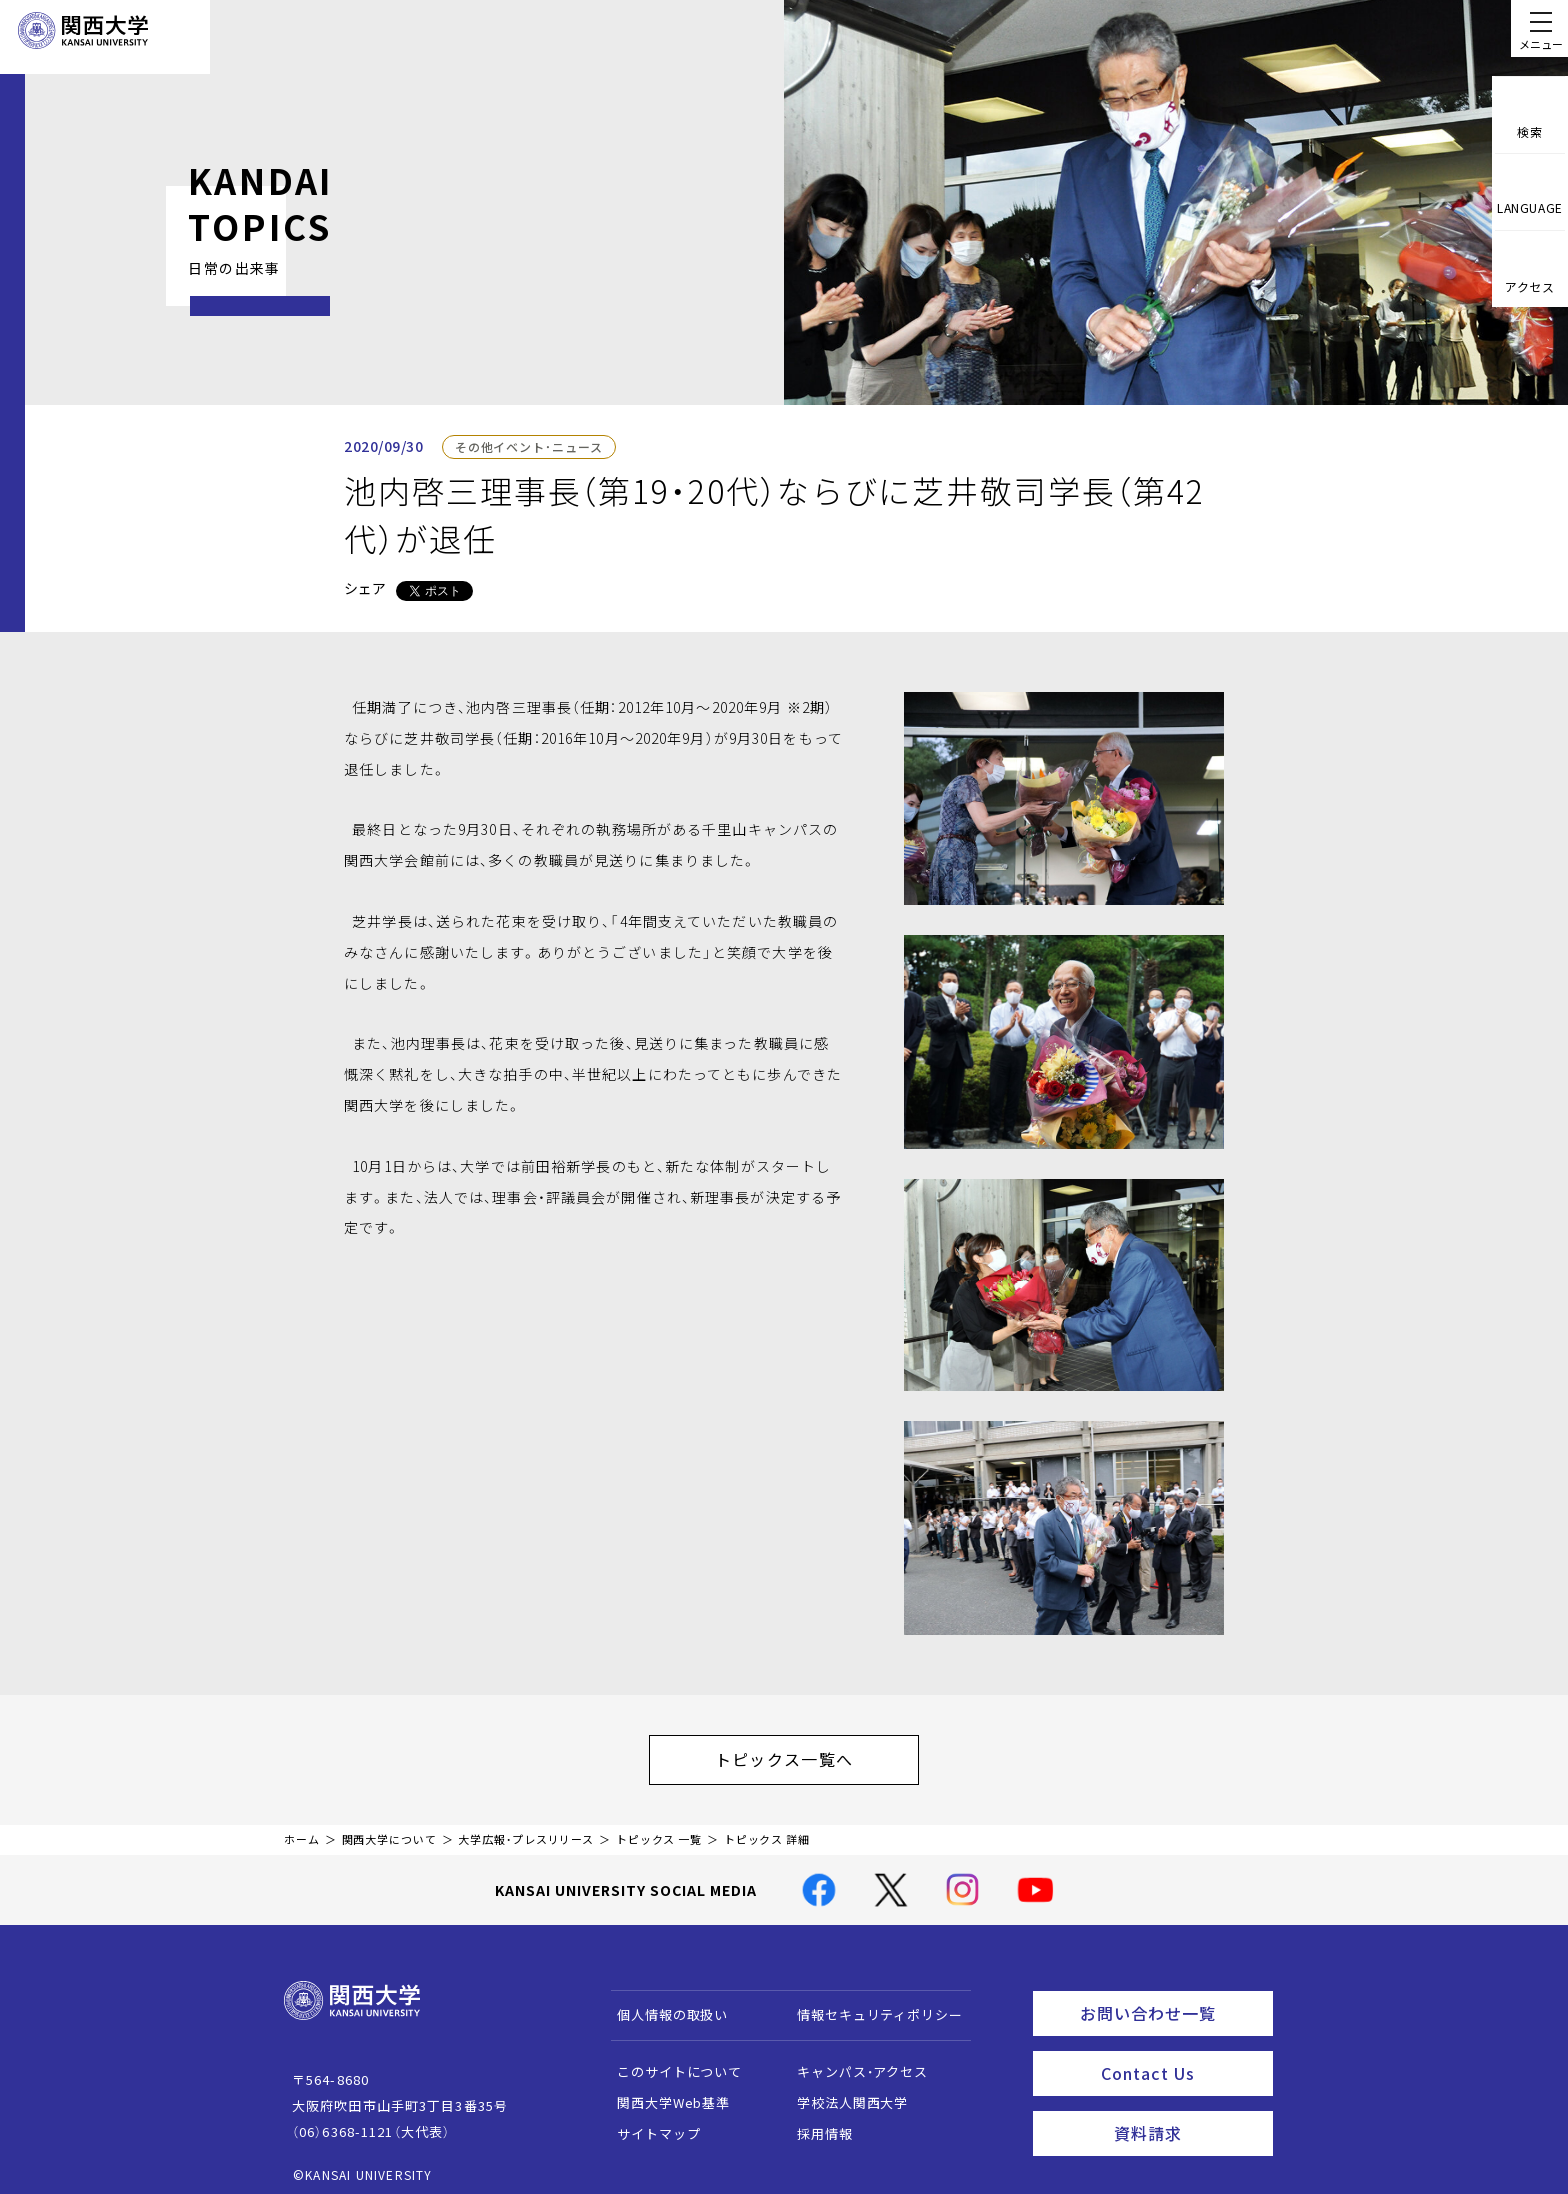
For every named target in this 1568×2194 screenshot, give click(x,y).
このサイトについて (670, 2061)
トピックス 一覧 (659, 1829)
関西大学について (389, 1829)
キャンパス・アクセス (853, 2061)
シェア (365, 588)
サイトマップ (649, 2123)
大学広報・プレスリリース (526, 1829)
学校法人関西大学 (843, 2092)
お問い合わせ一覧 (1172, 2000)
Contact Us (1180, 2055)
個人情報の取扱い (663, 2004)
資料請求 (1187, 2110)
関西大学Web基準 (664, 2092)
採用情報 (815, 2123)
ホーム (302, 1829)
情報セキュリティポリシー (870, 2004)
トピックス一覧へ (804, 1754)
